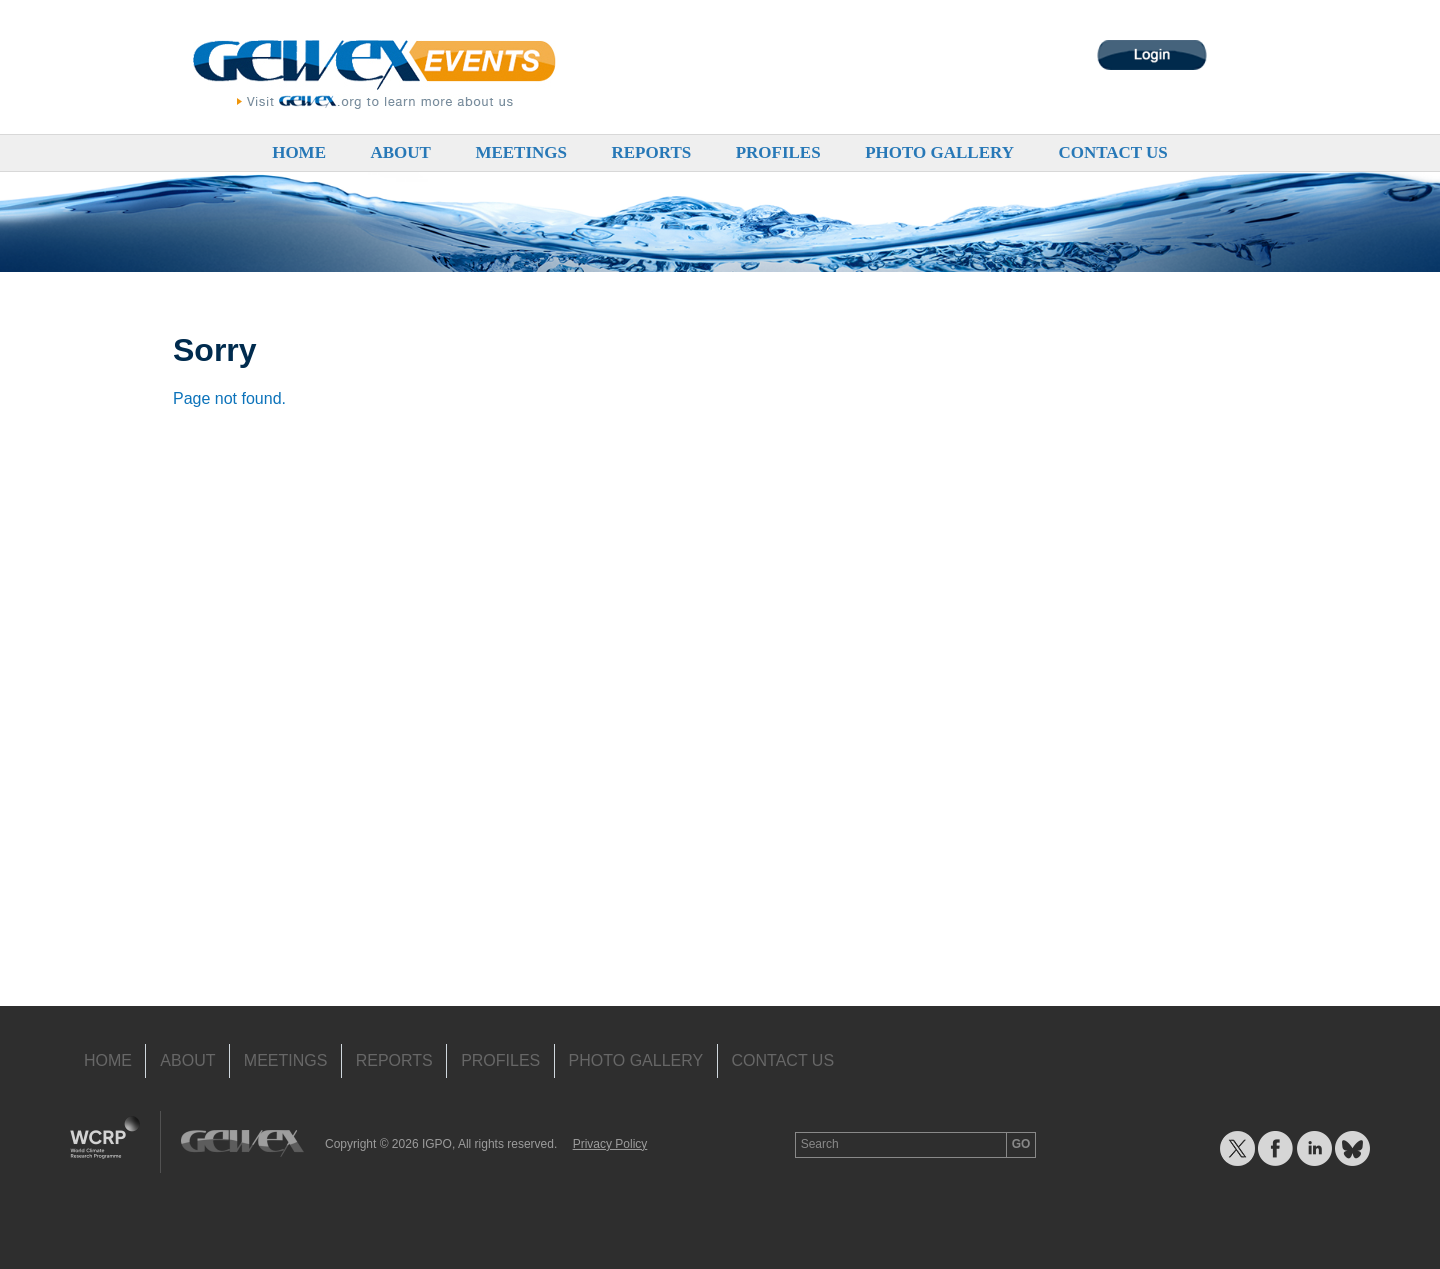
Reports (651, 152)
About (400, 152)
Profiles (778, 152)
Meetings (521, 152)
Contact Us (1112, 152)
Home (299, 152)
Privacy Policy (610, 1144)
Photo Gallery (939, 152)
